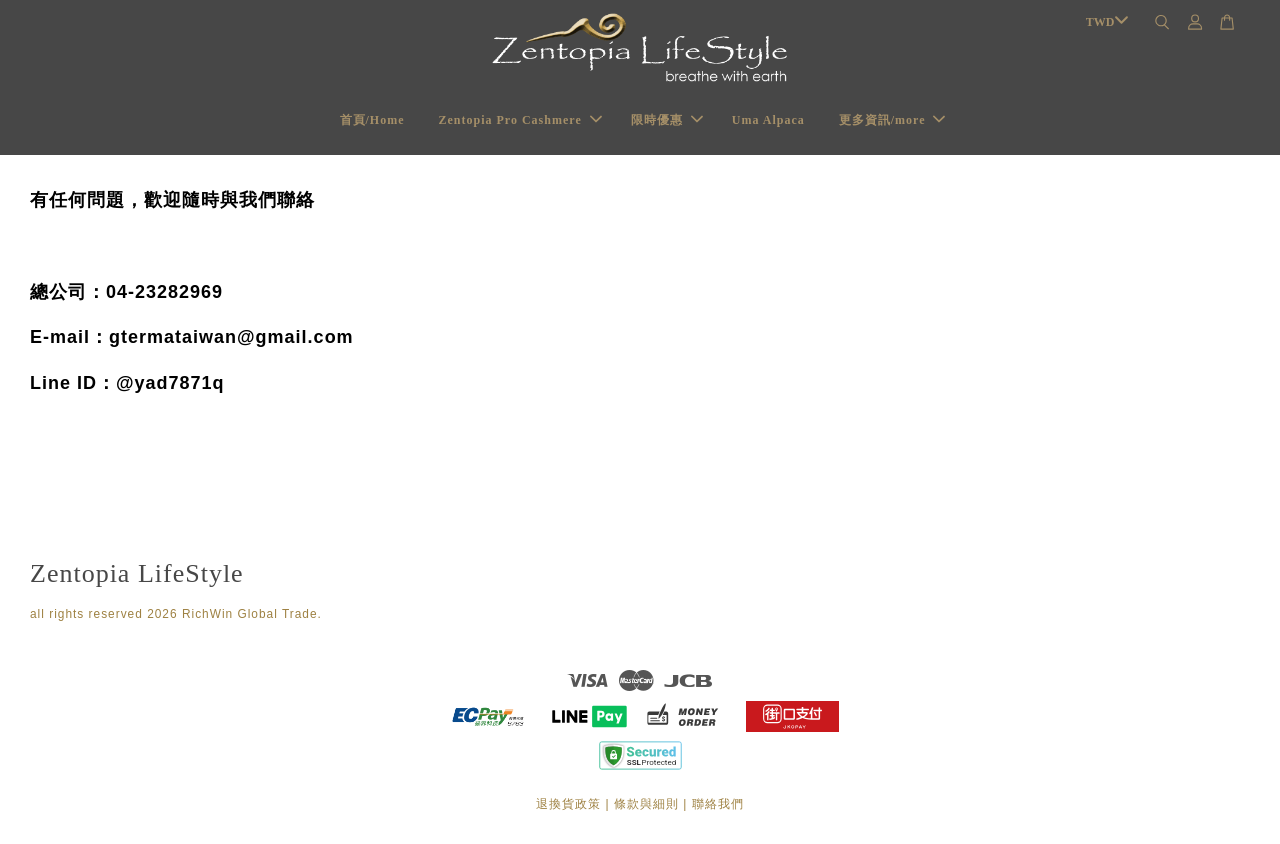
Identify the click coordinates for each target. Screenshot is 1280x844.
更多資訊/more (892, 120)
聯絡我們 (718, 804)
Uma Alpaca (768, 120)
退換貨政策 (568, 804)
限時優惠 (667, 120)
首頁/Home (372, 120)
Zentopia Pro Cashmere (520, 120)
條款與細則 (646, 804)
